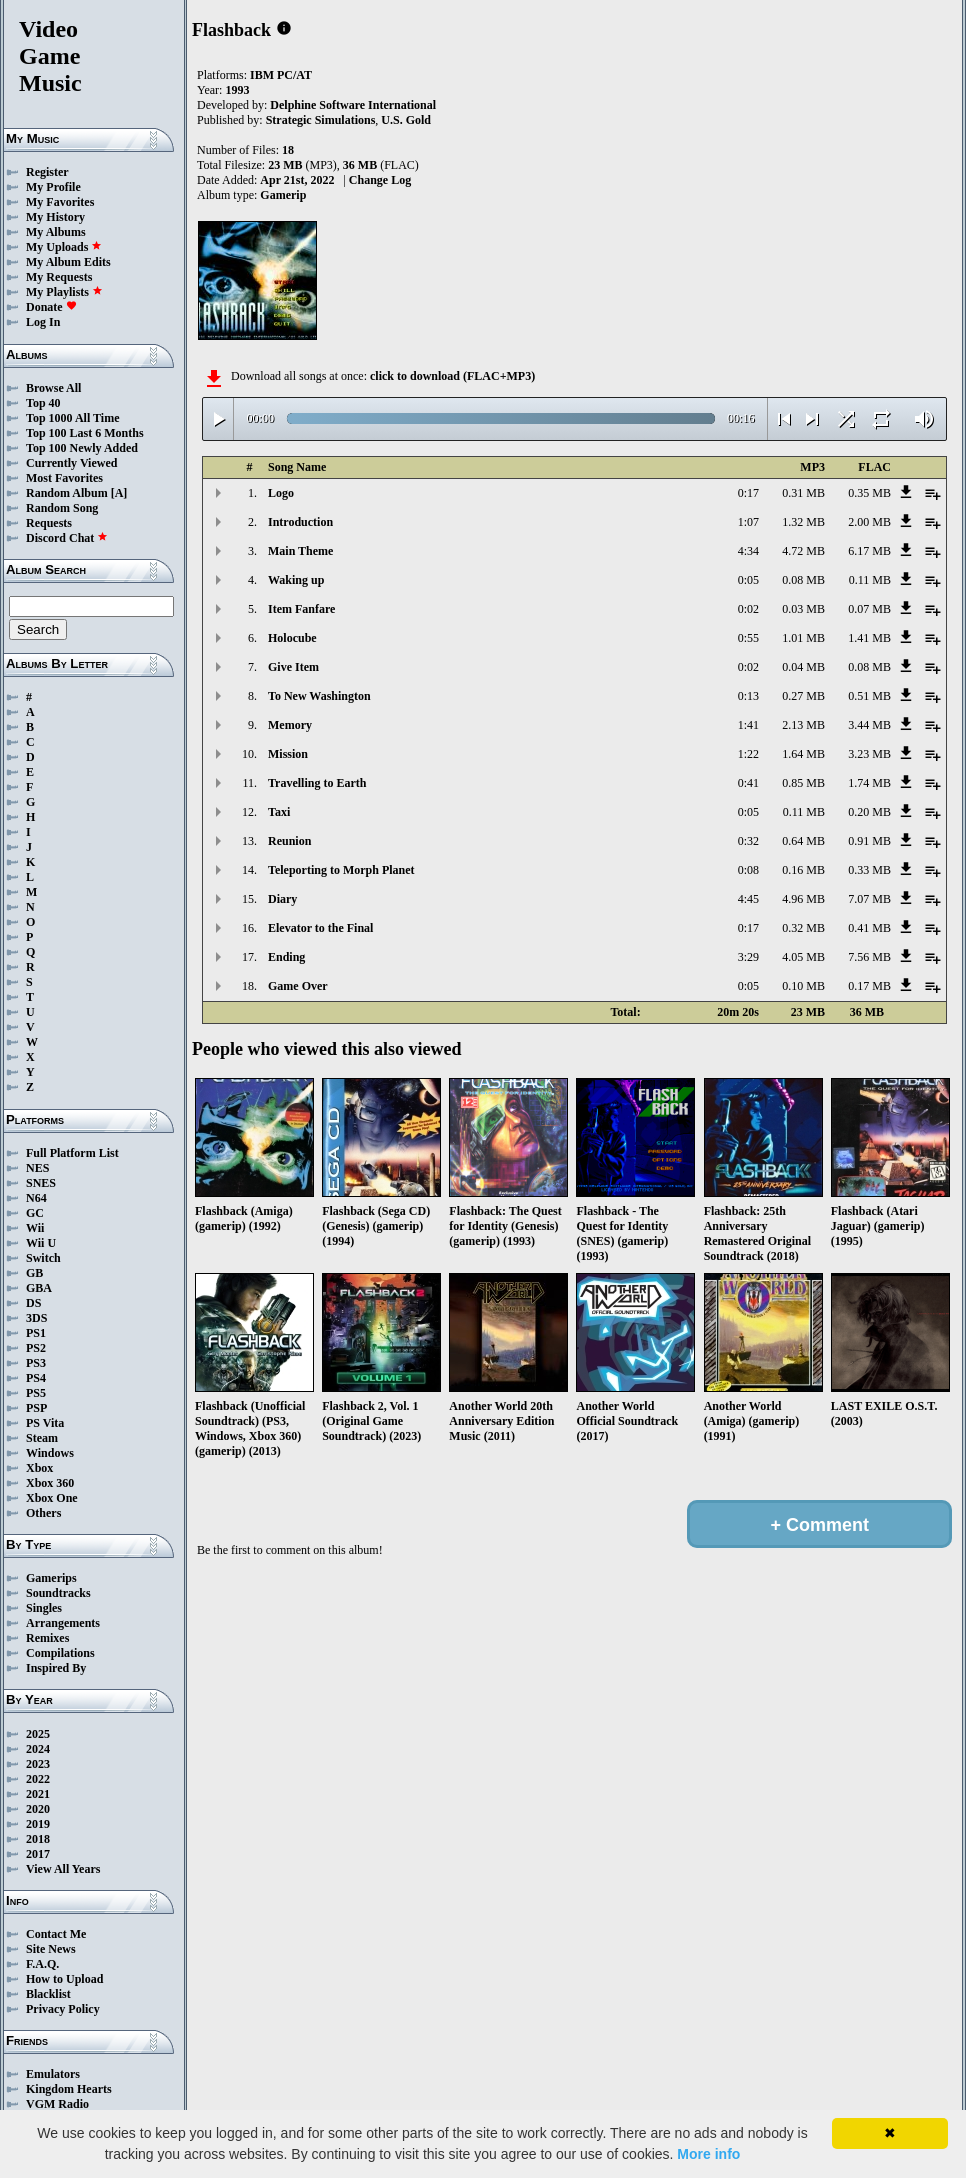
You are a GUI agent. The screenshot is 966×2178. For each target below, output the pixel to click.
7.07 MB (869, 899)
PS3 (36, 1363)
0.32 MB (803, 928)
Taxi (279, 812)
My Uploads (64, 247)
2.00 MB (869, 522)
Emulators (53, 2074)
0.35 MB (869, 493)
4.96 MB (803, 899)
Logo (281, 493)
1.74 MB (869, 783)
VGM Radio (57, 2104)
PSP (36, 1408)
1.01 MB (803, 638)
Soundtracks (58, 1593)
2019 (38, 1824)
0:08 (748, 870)
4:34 (748, 551)
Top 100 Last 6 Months (85, 433)
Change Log (380, 180)
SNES (41, 1183)
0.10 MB (803, 986)
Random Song (62, 508)
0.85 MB (803, 783)
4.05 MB (803, 957)
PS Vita (45, 1423)
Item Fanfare (301, 609)
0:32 (748, 841)
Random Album (67, 493)
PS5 (36, 1393)
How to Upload (64, 1979)
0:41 (748, 783)
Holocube (292, 638)
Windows (50, 1453)
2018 (38, 1839)
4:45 (748, 899)
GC (35, 1213)
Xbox (39, 1468)
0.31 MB (803, 493)
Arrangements (63, 1623)
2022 (38, 1779)
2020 (38, 1809)
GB (34, 1273)
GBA (39, 1288)
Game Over (298, 986)
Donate (51, 307)
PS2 (36, 1348)
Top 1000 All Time (72, 418)
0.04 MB (803, 667)
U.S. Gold (406, 120)
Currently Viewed (71, 463)
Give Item (293, 667)
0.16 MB (803, 870)
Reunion (289, 841)
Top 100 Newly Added (82, 448)
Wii (35, 1228)
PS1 (36, 1333)
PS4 (36, 1378)
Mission (288, 754)
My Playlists (64, 292)
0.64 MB (803, 841)
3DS (36, 1318)
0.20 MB (869, 812)
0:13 (748, 696)
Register (47, 172)
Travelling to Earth (317, 783)
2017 (38, 1854)
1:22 (748, 754)
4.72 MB (803, 551)
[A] (119, 493)
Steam (42, 1438)
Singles (44, 1608)
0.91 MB (869, 841)
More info (708, 2154)
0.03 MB (803, 609)
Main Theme (300, 551)
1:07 (748, 522)
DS (33, 1303)
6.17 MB (869, 551)
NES (37, 1168)
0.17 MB (869, 986)
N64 (36, 1198)
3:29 (748, 957)
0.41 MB (869, 928)
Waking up (296, 580)
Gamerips (51, 1578)
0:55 (748, 638)
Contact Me (56, 1934)
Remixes (47, 1638)
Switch (43, 1258)
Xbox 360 (50, 1483)
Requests (49, 523)
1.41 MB (869, 638)
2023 (38, 1764)
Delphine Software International (353, 105)
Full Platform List (72, 1153)
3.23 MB (869, 754)
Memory (290, 725)
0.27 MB (803, 696)
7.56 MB (869, 957)
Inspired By (56, 1668)
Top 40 (43, 403)
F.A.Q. (42, 1964)
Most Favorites (64, 478)
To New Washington (319, 696)
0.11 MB (870, 580)
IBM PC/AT (281, 75)
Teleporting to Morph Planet (341, 870)
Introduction (300, 522)
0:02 (748, 609)
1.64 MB (803, 754)
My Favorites (60, 202)
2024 (38, 1749)
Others (43, 1513)
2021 (38, 1794)
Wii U (41, 1243)
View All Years (63, 1869)
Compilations (60, 1653)
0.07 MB (869, 609)
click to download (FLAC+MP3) (452, 376)
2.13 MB (803, 725)
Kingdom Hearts (69, 2089)
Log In (43, 322)
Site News (51, 1949)
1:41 (748, 725)
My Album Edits (68, 262)
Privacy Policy (63, 2009)
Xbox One (52, 1498)
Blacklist (48, 1994)
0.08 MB (803, 580)
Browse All (53, 388)
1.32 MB (803, 522)
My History (55, 217)
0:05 (748, 580)
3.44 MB (869, 725)
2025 (38, 1734)
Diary (282, 899)
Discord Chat (67, 538)
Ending (286, 957)
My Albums (56, 232)
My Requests (59, 277)
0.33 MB (869, 870)
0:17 (748, 493)
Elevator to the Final (320, 928)
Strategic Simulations (321, 120)
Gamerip (283, 195)
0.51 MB (869, 696)
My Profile (53, 187)
